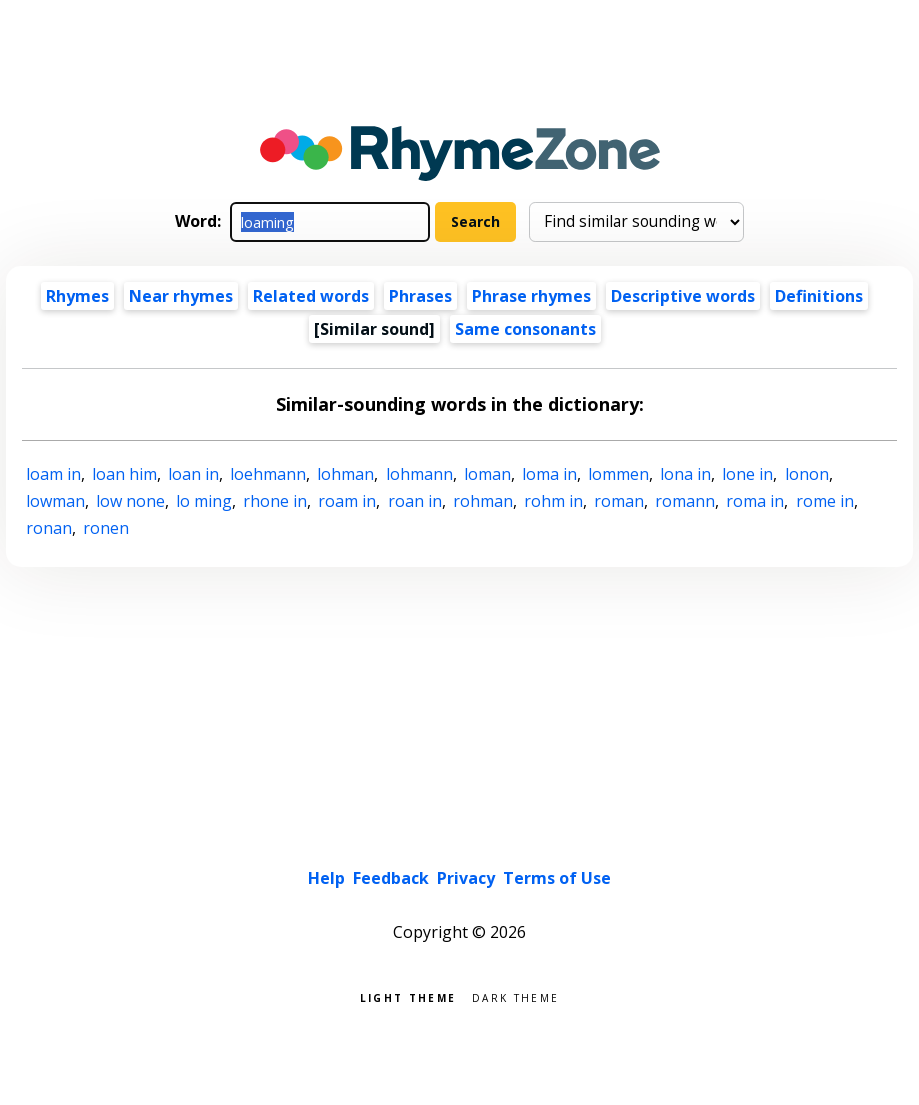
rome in (825, 501)
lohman (345, 474)
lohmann (419, 474)
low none (130, 501)
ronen (106, 528)
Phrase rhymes (531, 296)
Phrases (420, 296)
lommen (618, 474)
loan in (193, 474)
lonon (807, 474)
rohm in (553, 501)
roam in (347, 501)
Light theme (408, 996)
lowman (55, 501)
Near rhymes (181, 296)
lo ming (204, 501)
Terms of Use (557, 878)
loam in (53, 474)
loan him (124, 474)
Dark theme (515, 996)
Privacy (466, 878)
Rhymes (77, 296)
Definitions (819, 296)
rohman (483, 501)
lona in (685, 474)
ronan (49, 528)
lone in (747, 474)
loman (487, 474)
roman (619, 501)
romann (685, 501)
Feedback (391, 878)
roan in (415, 501)
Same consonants (525, 329)
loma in (549, 474)
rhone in (275, 501)
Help (326, 878)
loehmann (268, 474)
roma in (755, 501)
